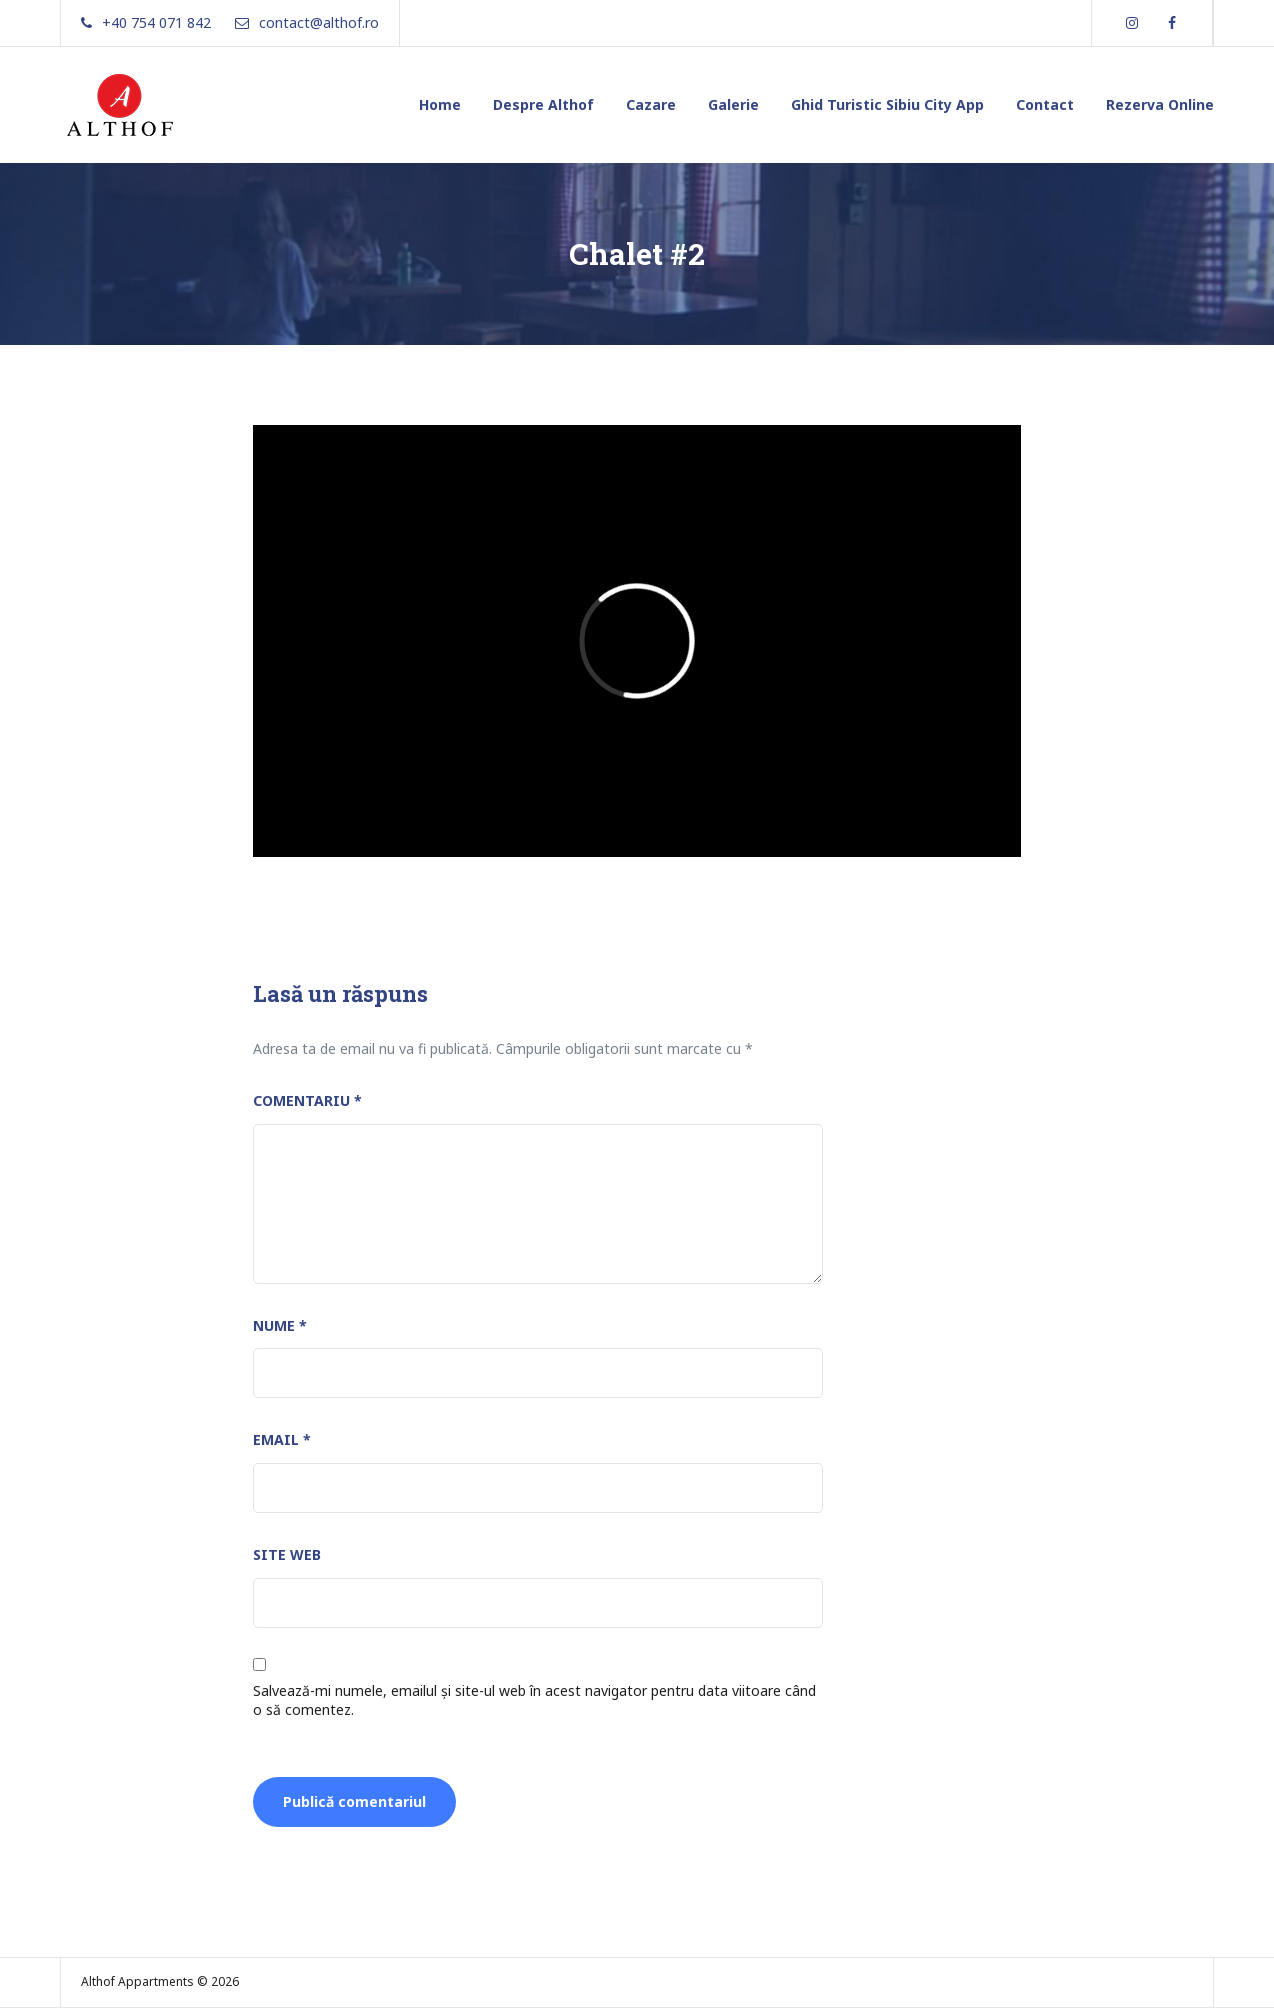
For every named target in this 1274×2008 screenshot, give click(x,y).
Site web (287, 1554)
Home (440, 104)
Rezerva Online (1160, 104)
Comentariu (307, 1100)
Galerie (733, 104)
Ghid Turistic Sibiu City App (887, 104)
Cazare (651, 104)
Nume (280, 1325)
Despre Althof (543, 104)
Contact (1045, 104)
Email (282, 1439)
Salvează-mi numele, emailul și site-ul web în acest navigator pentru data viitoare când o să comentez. (534, 1700)
